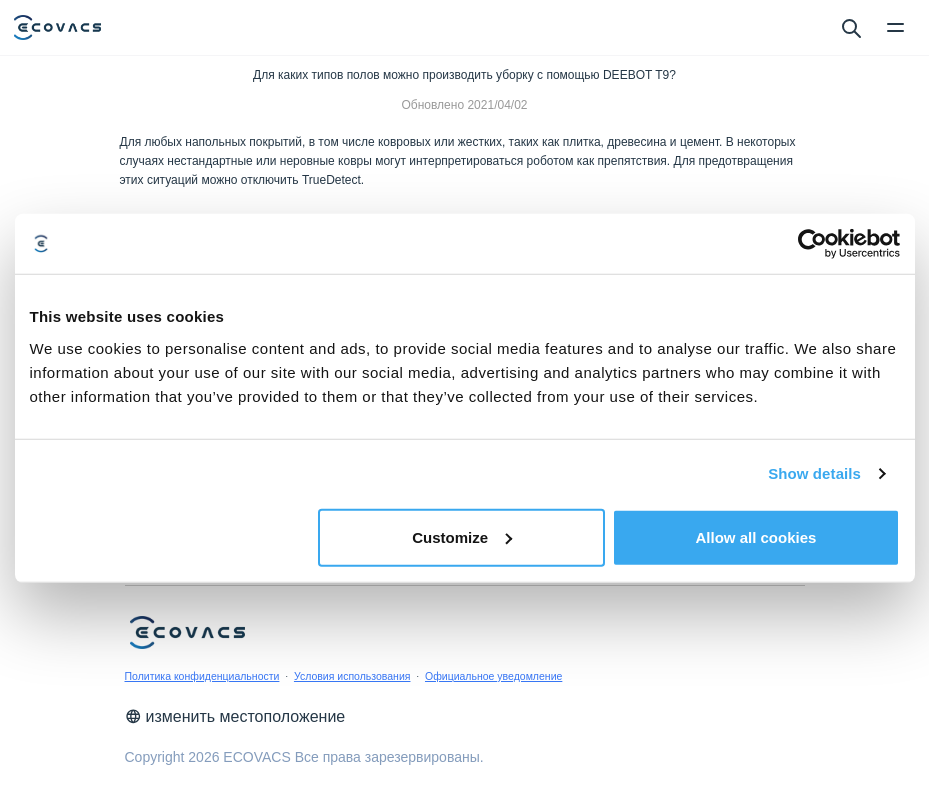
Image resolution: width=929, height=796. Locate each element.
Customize (462, 536)
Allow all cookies (756, 536)
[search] (850, 27)
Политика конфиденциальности (202, 676)
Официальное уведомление (493, 676)
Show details (814, 473)
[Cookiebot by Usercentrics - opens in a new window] (812, 244)
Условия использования (352, 676)
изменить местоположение (235, 716)
